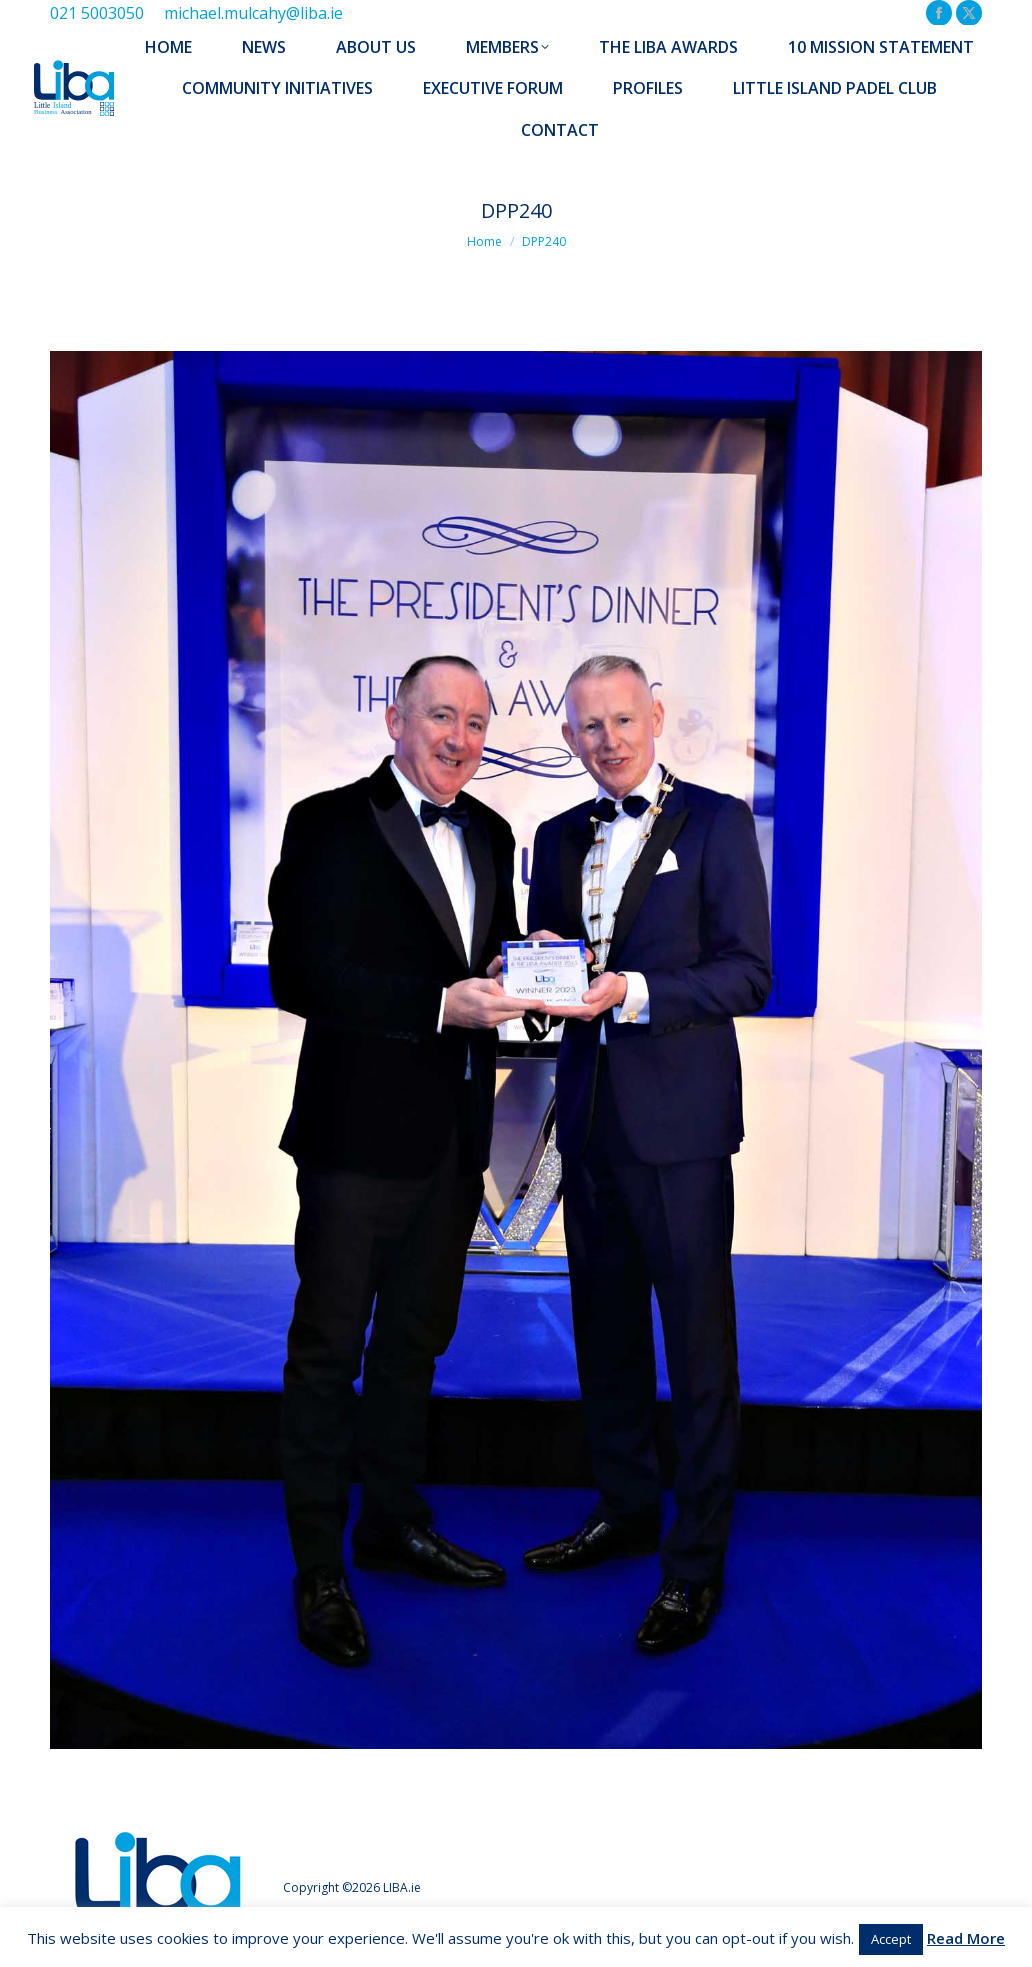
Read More (966, 1938)
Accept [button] (891, 1939)
